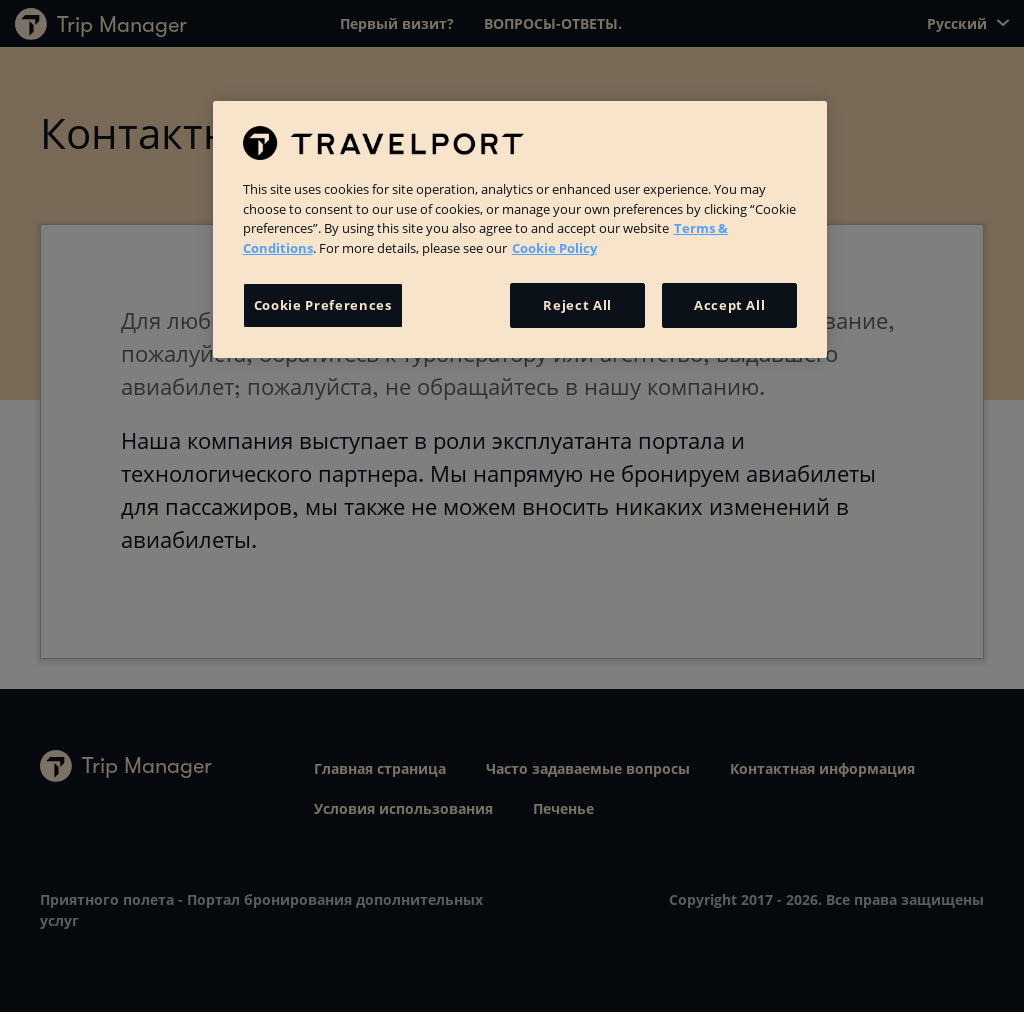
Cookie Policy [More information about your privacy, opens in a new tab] (554, 248)
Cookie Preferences (323, 305)
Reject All (577, 305)
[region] (520, 229)
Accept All (730, 305)
